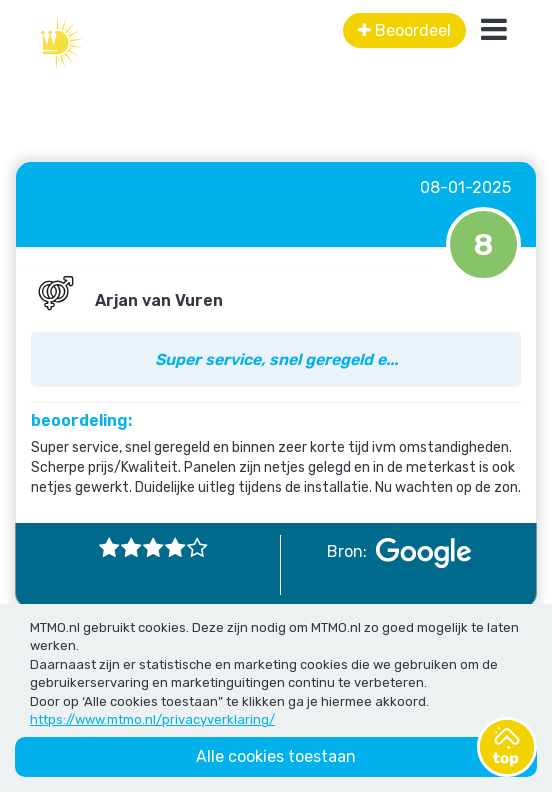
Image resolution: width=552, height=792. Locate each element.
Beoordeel (404, 30)
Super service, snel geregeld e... (276, 359)
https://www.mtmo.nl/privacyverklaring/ (152, 719)
